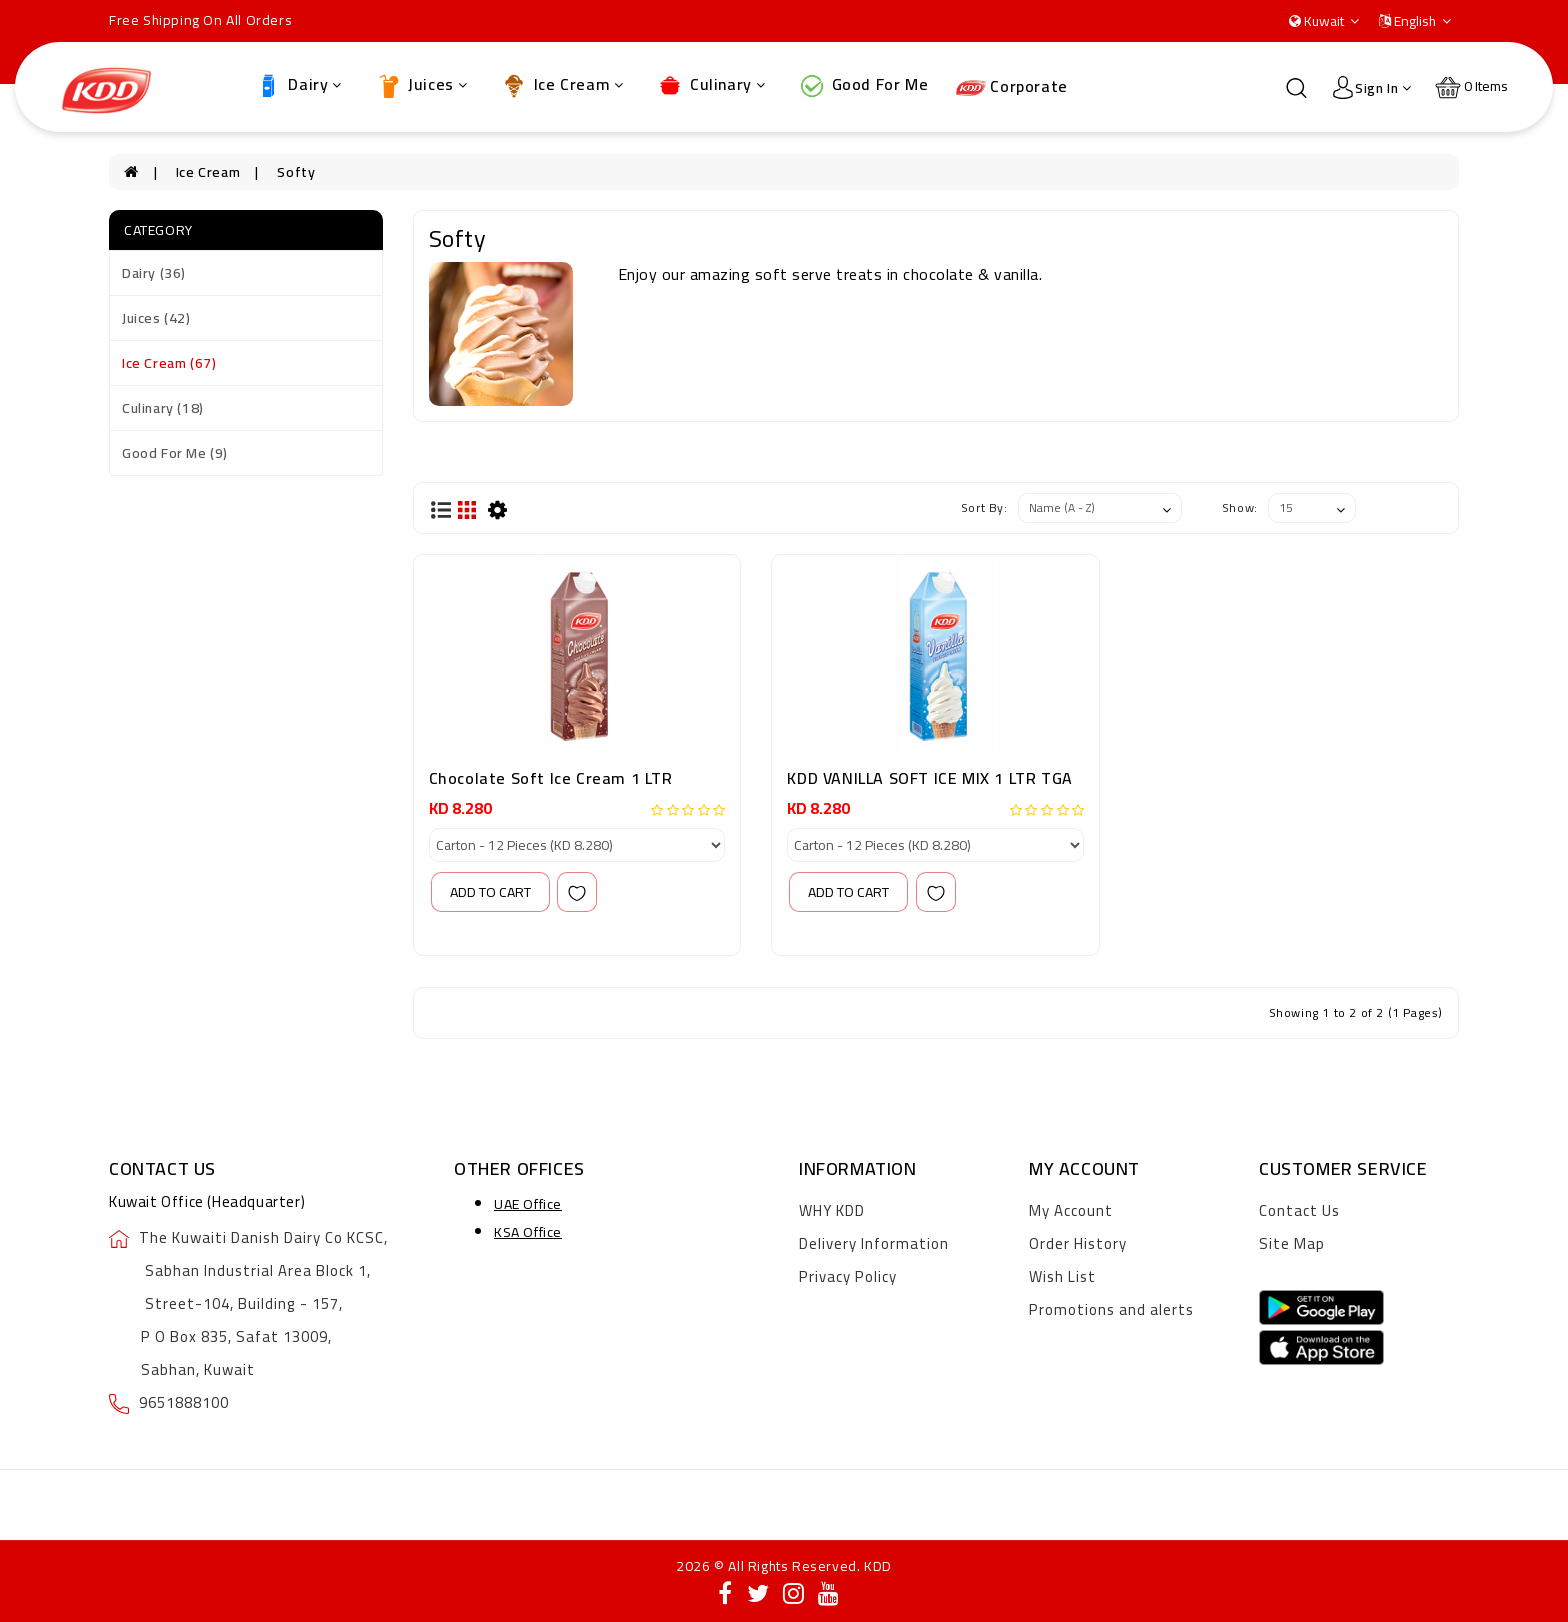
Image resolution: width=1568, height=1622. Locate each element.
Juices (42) (156, 318)
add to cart (490, 892)
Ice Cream (561, 85)
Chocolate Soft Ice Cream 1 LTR (551, 778)
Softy (296, 172)
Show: (1240, 507)
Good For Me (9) (175, 453)
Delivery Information (874, 1243)
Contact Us (1299, 1210)
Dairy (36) (154, 273)
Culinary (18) (163, 408)
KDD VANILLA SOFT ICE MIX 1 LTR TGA (929, 778)
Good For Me (862, 85)
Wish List (1062, 1276)
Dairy (298, 85)
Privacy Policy (848, 1276)
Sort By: (984, 507)
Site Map (1292, 1243)
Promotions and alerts (1111, 1309)
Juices (421, 85)
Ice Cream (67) (169, 363)
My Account (1071, 1210)
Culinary (710, 85)
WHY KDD (832, 1210)
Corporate (1012, 86)
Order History (1078, 1243)
